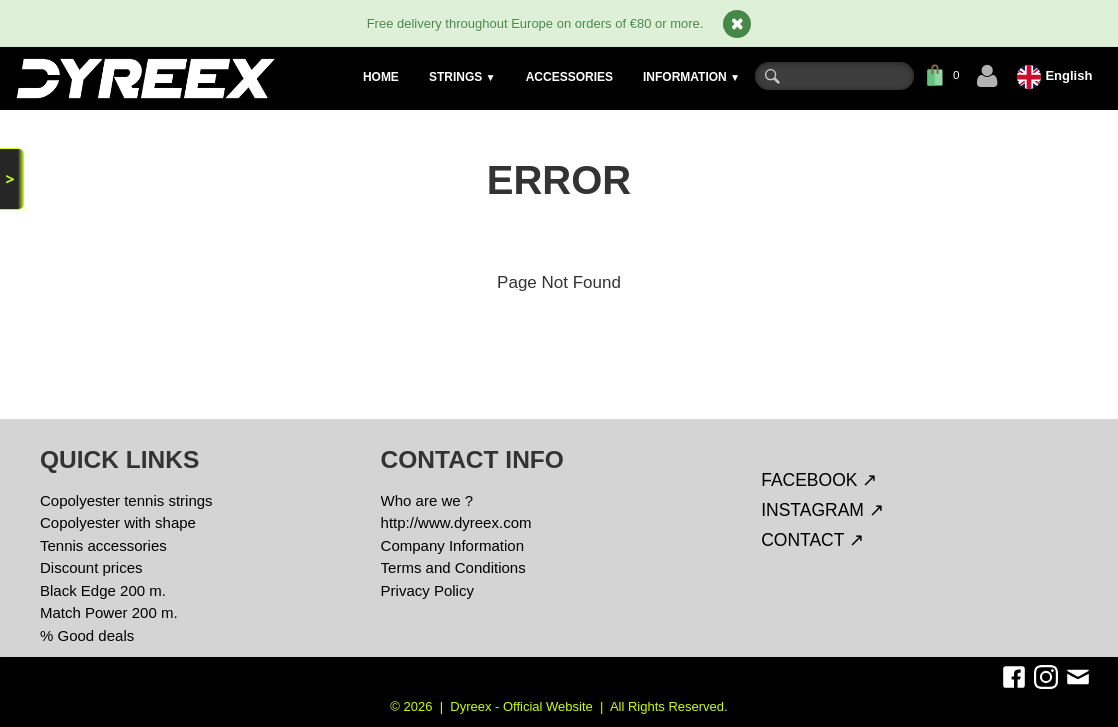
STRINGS (462, 77)
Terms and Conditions (453, 567)
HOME (381, 77)
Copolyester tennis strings (126, 500)
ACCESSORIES (569, 77)
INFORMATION (691, 77)
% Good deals (87, 635)
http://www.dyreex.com (456, 522)
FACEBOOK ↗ (819, 480)
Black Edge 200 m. (103, 590)
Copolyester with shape (118, 522)
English (1056, 75)
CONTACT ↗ (812, 540)
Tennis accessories (103, 545)
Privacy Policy (427, 590)
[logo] (144, 78)
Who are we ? (427, 500)
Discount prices (91, 567)
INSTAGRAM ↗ (822, 510)
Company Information (452, 545)
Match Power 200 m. (109, 612)
